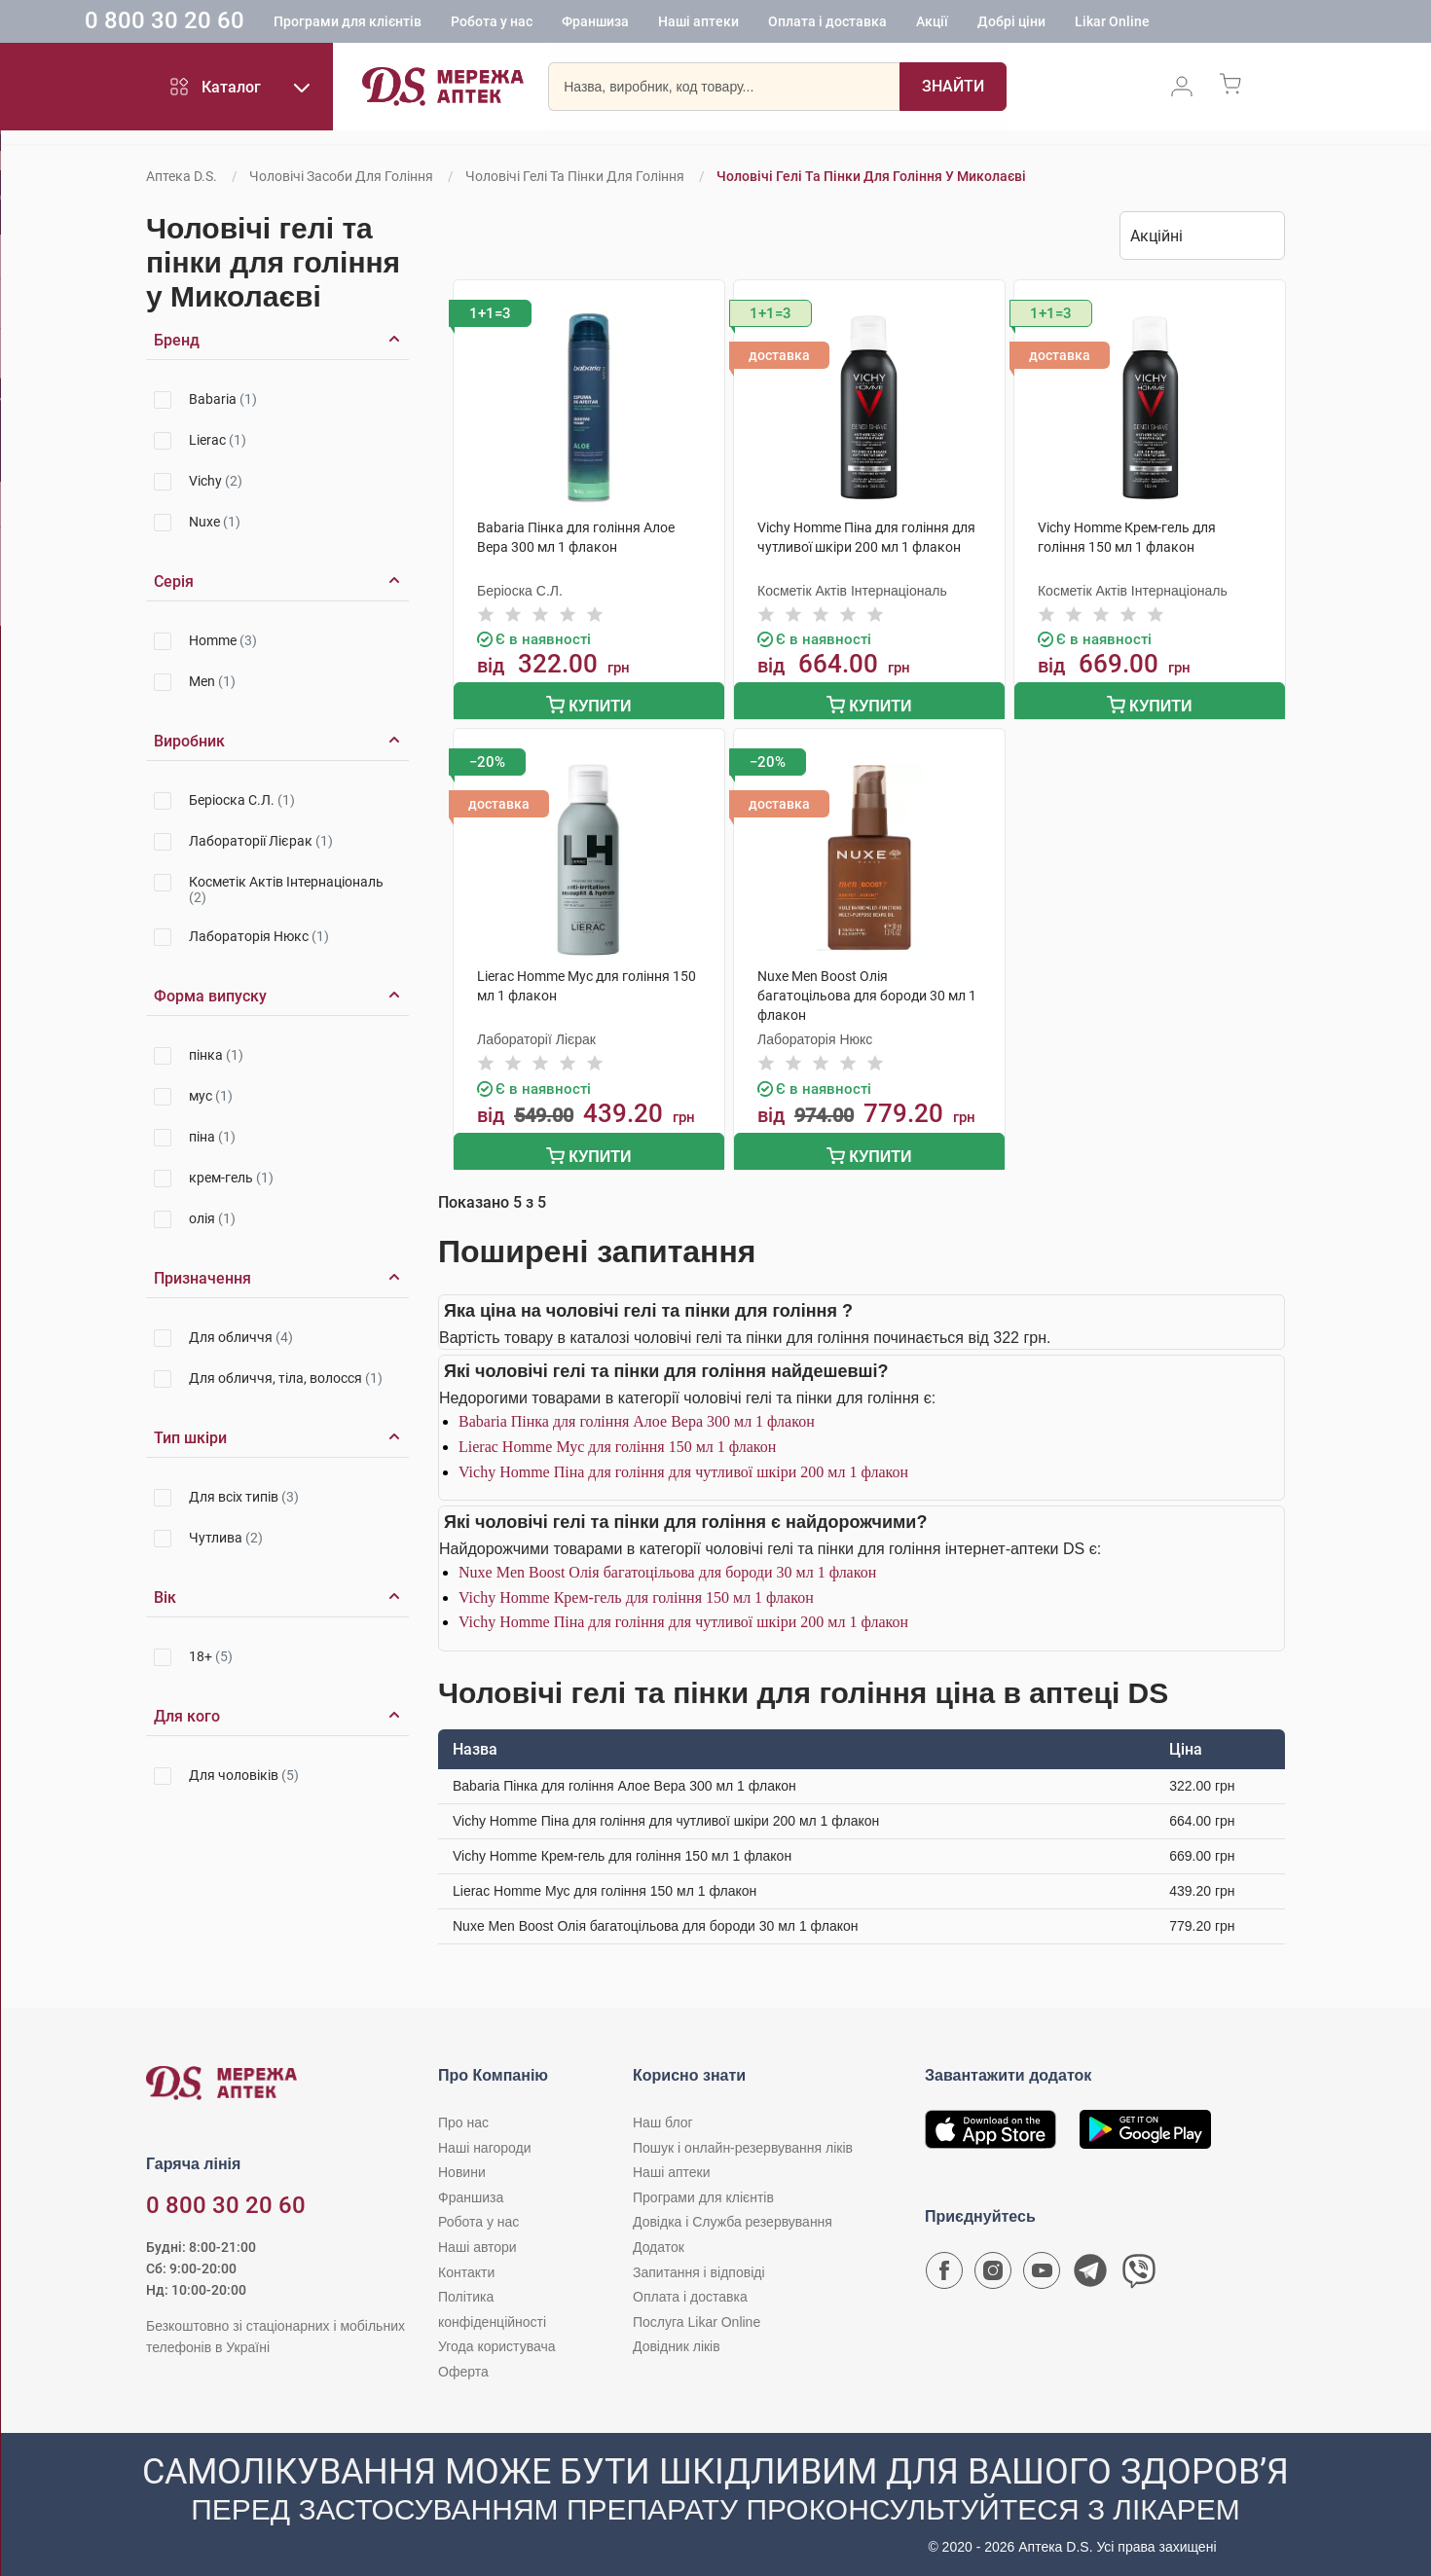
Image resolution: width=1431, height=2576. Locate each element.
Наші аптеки (786, 24)
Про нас (463, 2114)
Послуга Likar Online (696, 2314)
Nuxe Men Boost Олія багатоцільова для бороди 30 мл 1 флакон (667, 1565)
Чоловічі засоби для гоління (341, 176)
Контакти (466, 2264)
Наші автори (477, 2239)
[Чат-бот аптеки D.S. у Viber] (1138, 2267)
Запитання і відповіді (699, 2264)
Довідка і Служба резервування (732, 2215)
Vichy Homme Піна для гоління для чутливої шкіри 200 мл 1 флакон (683, 1464)
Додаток (658, 2239)
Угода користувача (496, 2339)
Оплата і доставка (915, 24)
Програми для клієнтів (435, 24)
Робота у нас (579, 24)
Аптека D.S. (181, 176)
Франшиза (682, 24)
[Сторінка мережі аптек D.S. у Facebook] (944, 2267)
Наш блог (663, 2114)
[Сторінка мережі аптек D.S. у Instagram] (992, 2267)
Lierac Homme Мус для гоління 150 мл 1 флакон (617, 1439)
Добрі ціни (1099, 24)
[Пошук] (953, 92)
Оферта (463, 2364)
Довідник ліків (676, 2339)
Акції (1020, 24)
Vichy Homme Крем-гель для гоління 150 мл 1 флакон (636, 1589)
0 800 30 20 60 (252, 23)
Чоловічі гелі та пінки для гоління (574, 176)
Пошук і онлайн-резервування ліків (743, 2140)
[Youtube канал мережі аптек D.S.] (1041, 2267)
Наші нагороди (484, 2140)
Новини (462, 2165)
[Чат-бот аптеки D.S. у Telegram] (1090, 2267)
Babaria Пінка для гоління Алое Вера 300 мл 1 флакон (637, 1414)
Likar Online (1199, 24)
